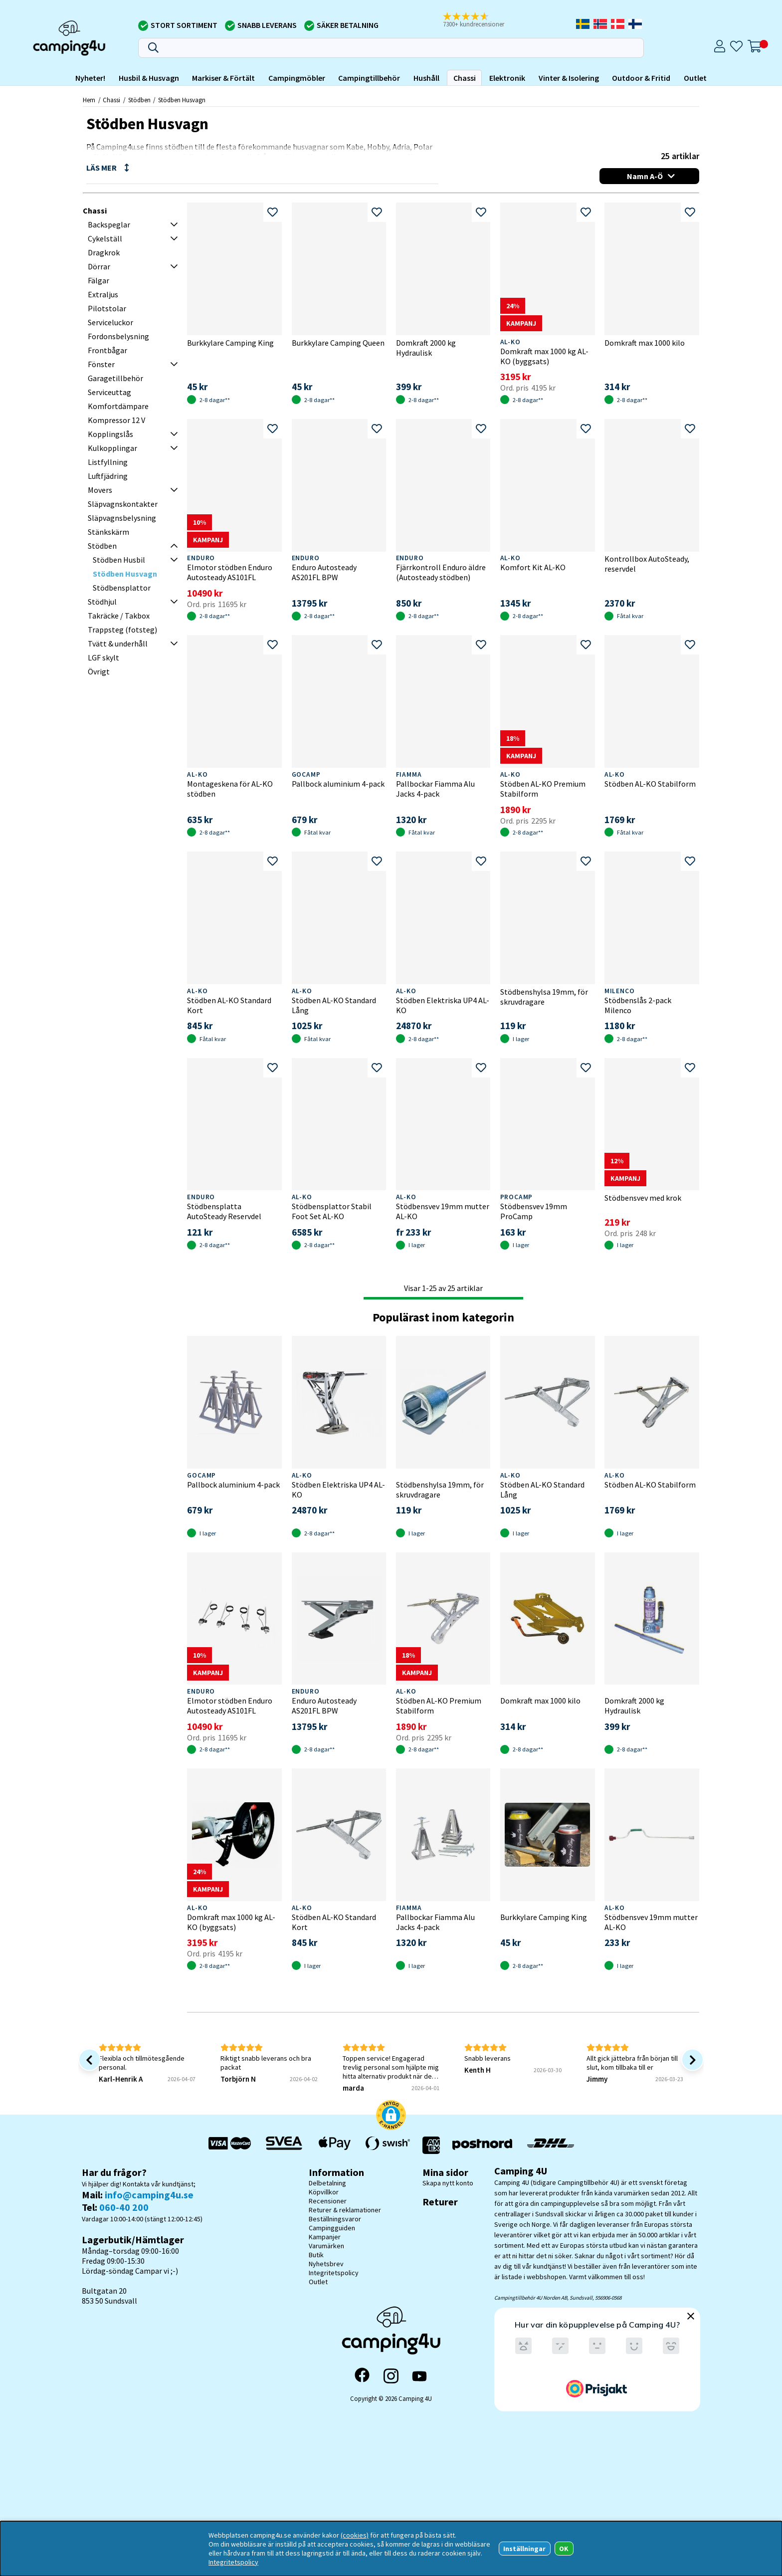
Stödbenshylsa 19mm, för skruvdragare (544, 997)
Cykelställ (105, 238)
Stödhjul (102, 602)
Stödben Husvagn (181, 100)
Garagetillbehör (115, 378)
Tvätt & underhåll (118, 643)
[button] (480, 20)
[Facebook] (362, 2375)
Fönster (101, 364)
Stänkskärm (108, 532)
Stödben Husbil (119, 560)
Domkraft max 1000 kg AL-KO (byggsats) (544, 356)
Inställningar (524, 2548)
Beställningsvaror (335, 2218)
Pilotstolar (107, 308)
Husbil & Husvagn (149, 78)
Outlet (695, 78)
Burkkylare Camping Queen (338, 343)
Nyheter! (90, 78)
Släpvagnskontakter (123, 504)
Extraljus (103, 294)
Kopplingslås (110, 434)
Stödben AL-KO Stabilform (650, 784)
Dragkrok (104, 252)
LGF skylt (103, 657)
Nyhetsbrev (326, 2263)
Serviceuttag (109, 392)
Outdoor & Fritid (641, 78)
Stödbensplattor (122, 588)
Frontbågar (107, 350)
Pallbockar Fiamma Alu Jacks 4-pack (435, 789)
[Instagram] (391, 2375)
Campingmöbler (296, 78)
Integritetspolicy (334, 2272)
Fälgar (98, 280)
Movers (100, 490)
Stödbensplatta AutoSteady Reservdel (224, 1211)
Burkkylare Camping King (230, 343)
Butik (316, 2254)
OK (564, 2548)
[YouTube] (419, 2376)
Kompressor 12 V (116, 420)
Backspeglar (109, 224)
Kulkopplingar (112, 448)
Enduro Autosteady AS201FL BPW (324, 572)
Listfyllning (108, 462)
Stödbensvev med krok (642, 1198)
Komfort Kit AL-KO (533, 567)
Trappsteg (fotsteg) (122, 630)
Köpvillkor (324, 2191)
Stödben (139, 100)
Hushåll (426, 78)
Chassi (464, 78)
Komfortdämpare (118, 406)
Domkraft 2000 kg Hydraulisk (426, 348)
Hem (89, 100)
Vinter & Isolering (569, 78)
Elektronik (507, 78)
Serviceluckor (110, 322)
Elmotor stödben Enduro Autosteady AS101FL (229, 572)
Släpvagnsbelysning (122, 518)
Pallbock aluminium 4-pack (338, 784)
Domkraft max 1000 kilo (644, 343)
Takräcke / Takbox (119, 616)
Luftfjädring (108, 476)
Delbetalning (327, 2182)
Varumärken (326, 2245)
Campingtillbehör (369, 78)
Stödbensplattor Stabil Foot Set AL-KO (332, 1211)
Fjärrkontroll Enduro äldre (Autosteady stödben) (441, 572)
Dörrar (99, 266)
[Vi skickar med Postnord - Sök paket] (482, 2145)
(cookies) (355, 2535)
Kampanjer (325, 2236)
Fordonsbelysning (118, 336)
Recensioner (328, 2200)
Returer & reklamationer (345, 2209)
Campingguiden (332, 2227)
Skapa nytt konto (447, 2182)
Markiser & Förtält (223, 78)
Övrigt (99, 671)
